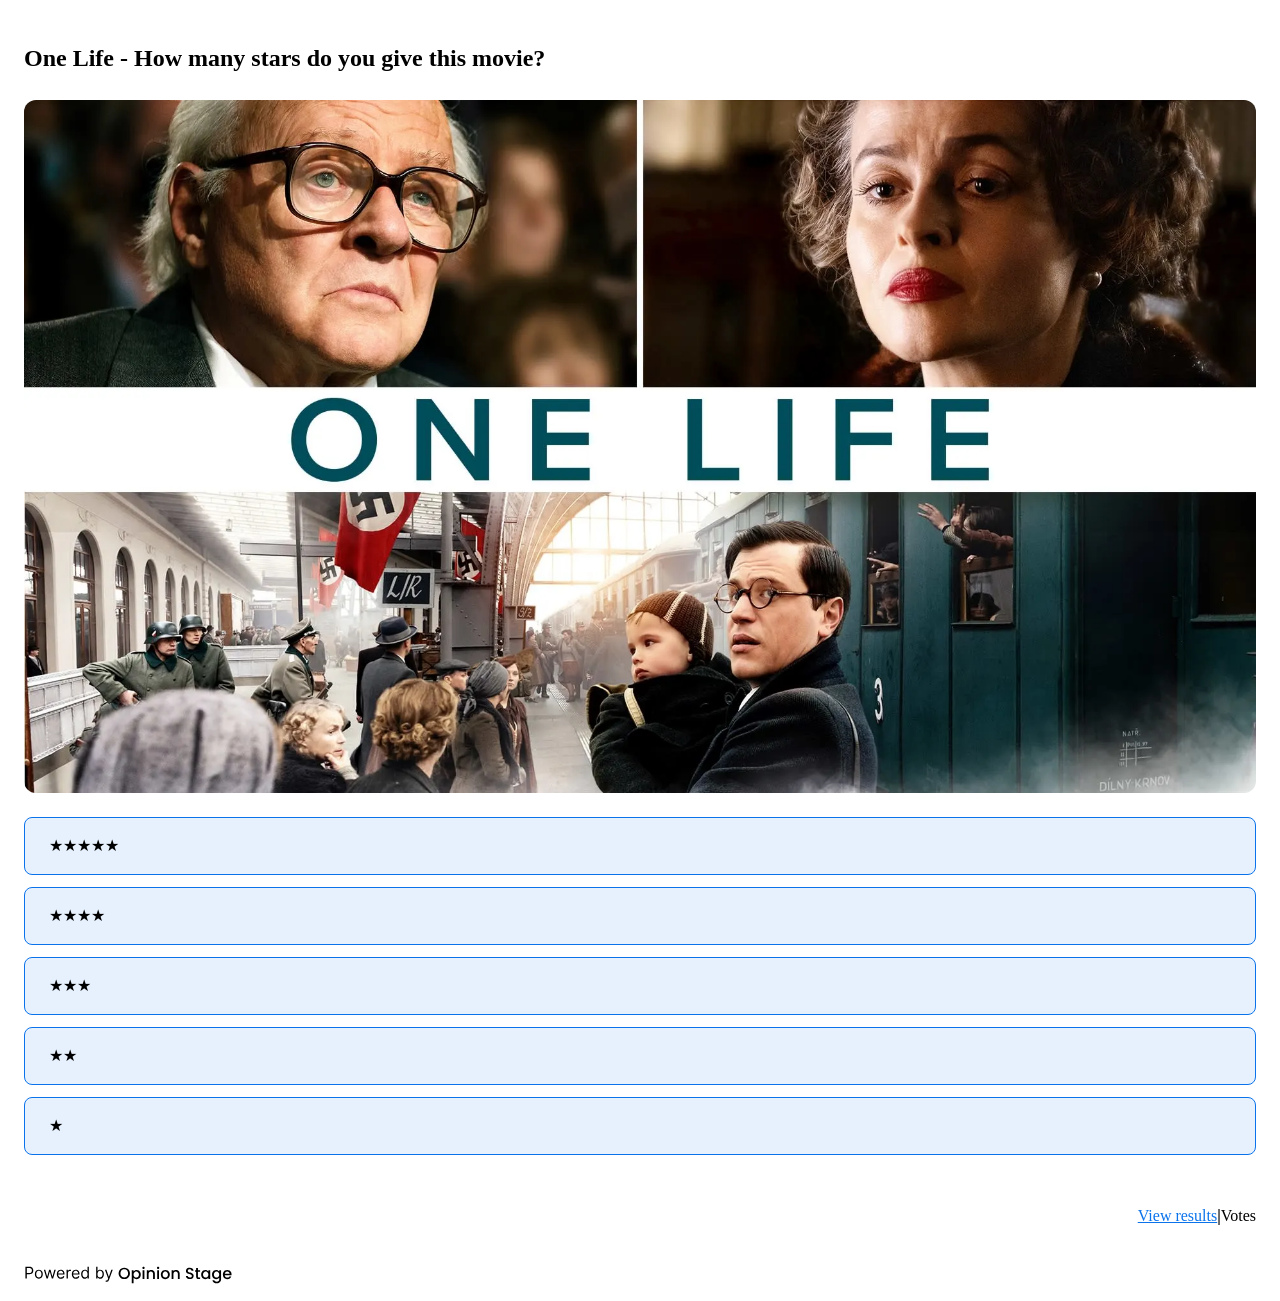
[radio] (640, 846)
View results (1177, 1216)
